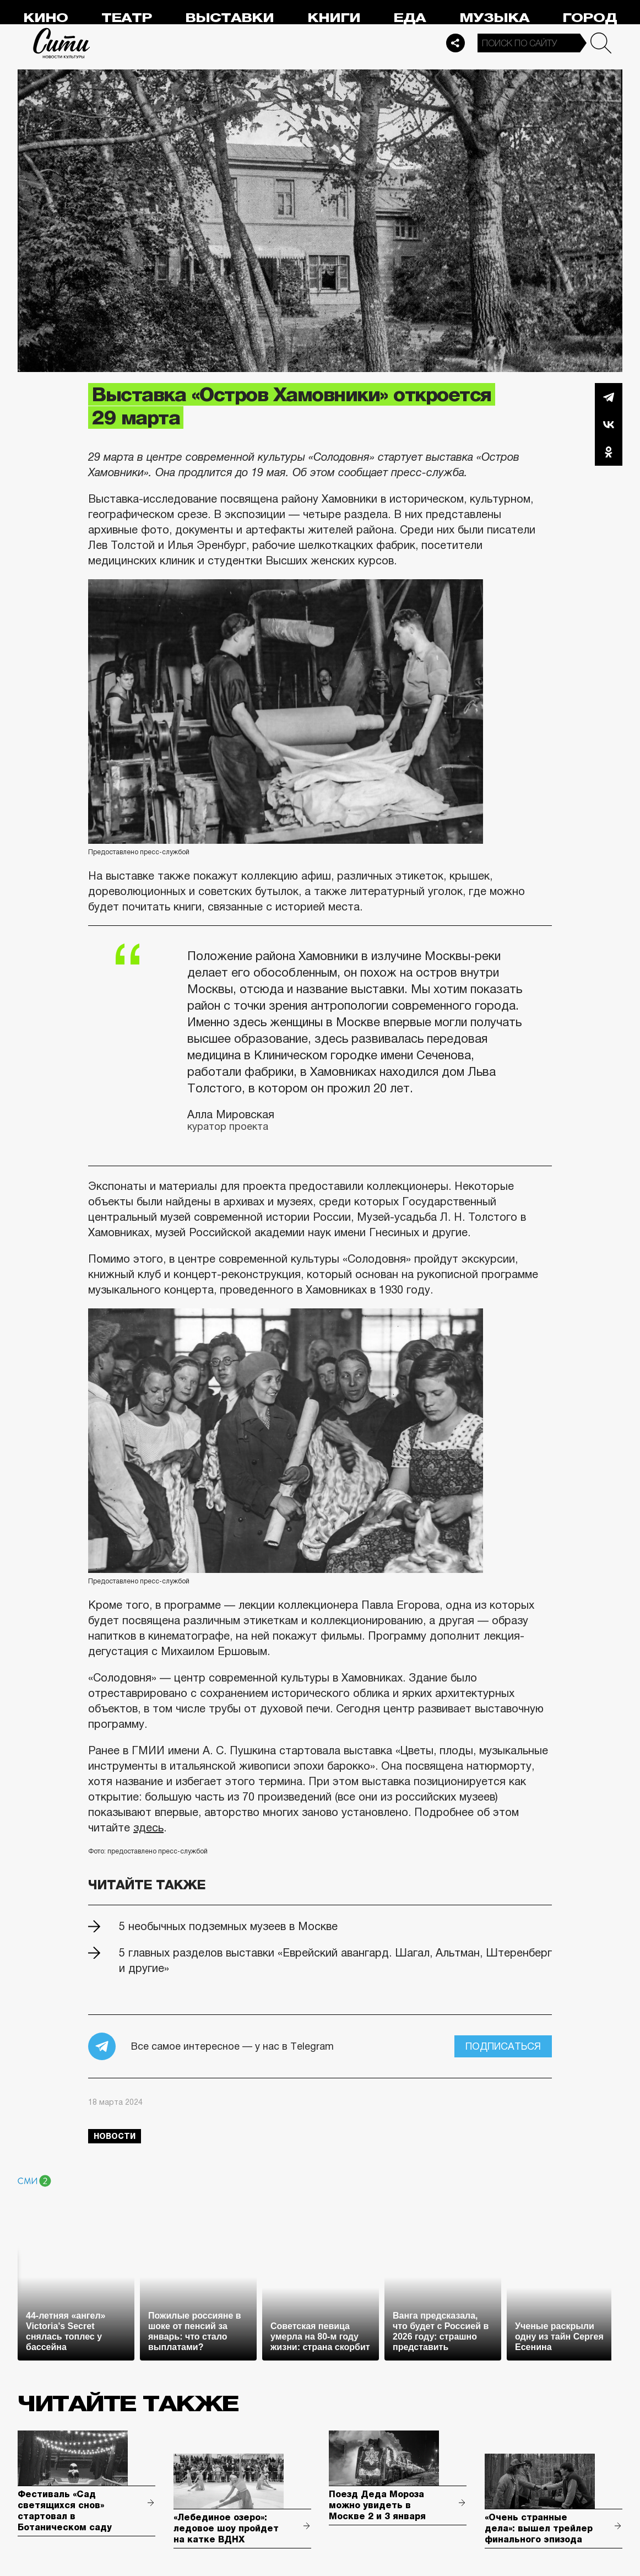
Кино (45, 18)
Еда (409, 18)
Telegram (608, 397)
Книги (333, 18)
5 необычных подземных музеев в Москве (228, 1926)
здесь (148, 1827)
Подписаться (503, 2046)
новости (114, 2136)
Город (589, 18)
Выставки (229, 18)
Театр (126, 18)
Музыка (494, 18)
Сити (61, 43)
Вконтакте (608, 424)
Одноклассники (608, 452)
